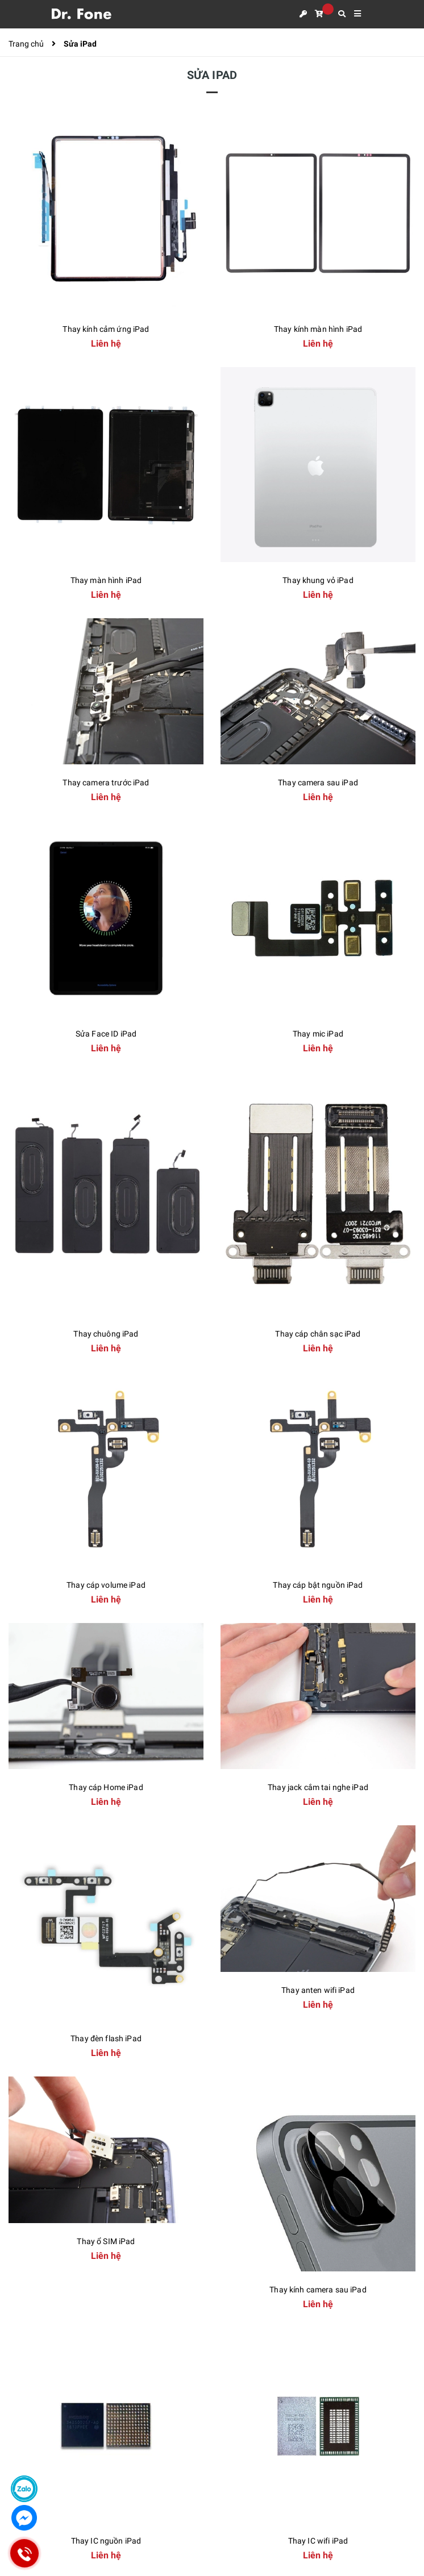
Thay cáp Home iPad (106, 1787)
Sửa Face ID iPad (106, 1033)
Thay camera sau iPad (318, 782)
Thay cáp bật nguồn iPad (318, 1584)
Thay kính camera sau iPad (318, 2289)
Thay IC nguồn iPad (106, 2540)
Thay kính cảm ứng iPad (106, 329)
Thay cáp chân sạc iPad (317, 1333)
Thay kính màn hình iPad (318, 329)
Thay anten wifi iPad (318, 1990)
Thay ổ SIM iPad (106, 2241)
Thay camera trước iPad (106, 782)
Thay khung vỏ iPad (318, 580)
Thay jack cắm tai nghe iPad (318, 1787)
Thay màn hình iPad (106, 580)
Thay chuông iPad (105, 1333)
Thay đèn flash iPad (106, 2038)
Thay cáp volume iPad (106, 1584)
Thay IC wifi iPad (318, 2540)
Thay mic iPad (318, 1033)
